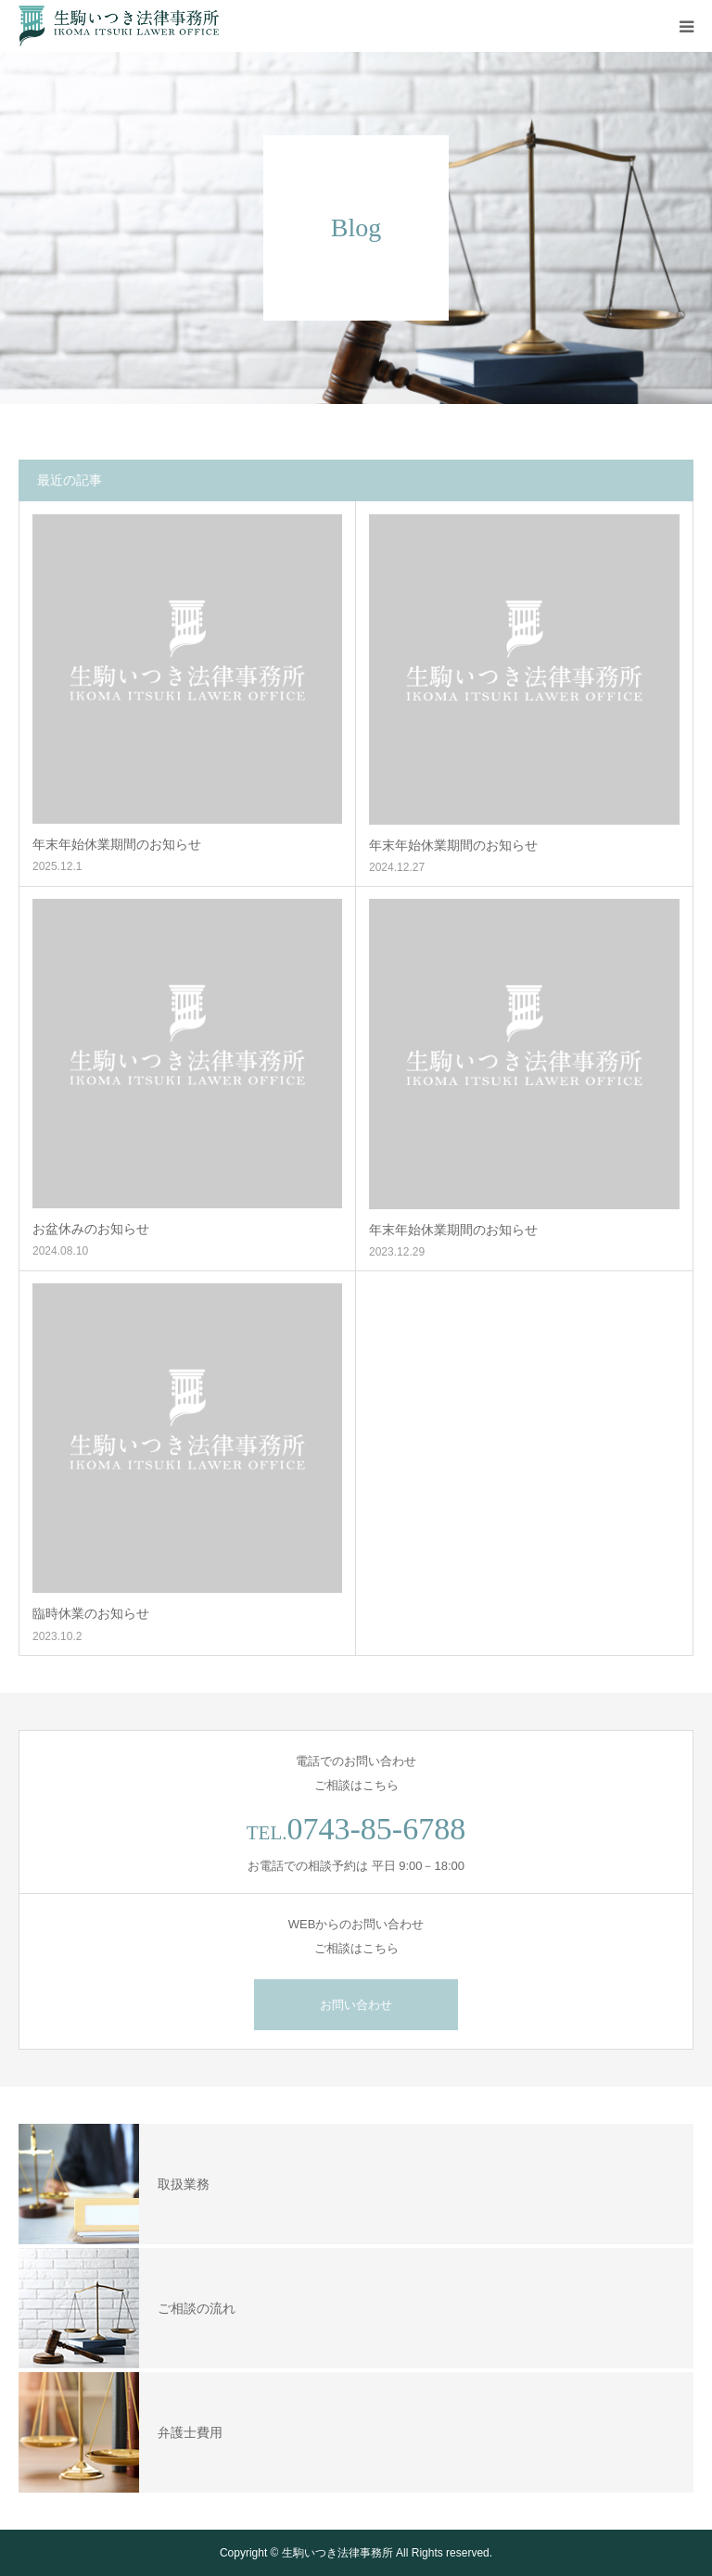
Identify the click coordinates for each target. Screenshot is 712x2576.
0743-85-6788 (376, 1829)
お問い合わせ (356, 2005)
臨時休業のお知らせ (90, 1613)
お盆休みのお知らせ (90, 1228)
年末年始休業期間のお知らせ (116, 844)
